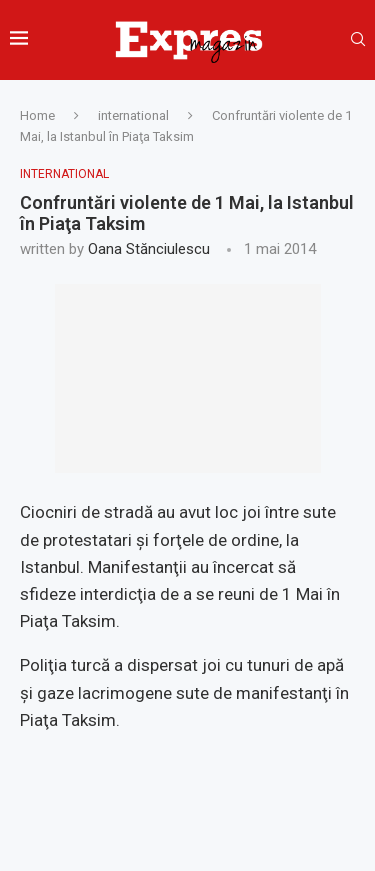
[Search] (358, 40)
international (133, 115)
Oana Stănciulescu (149, 249)
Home (37, 115)
